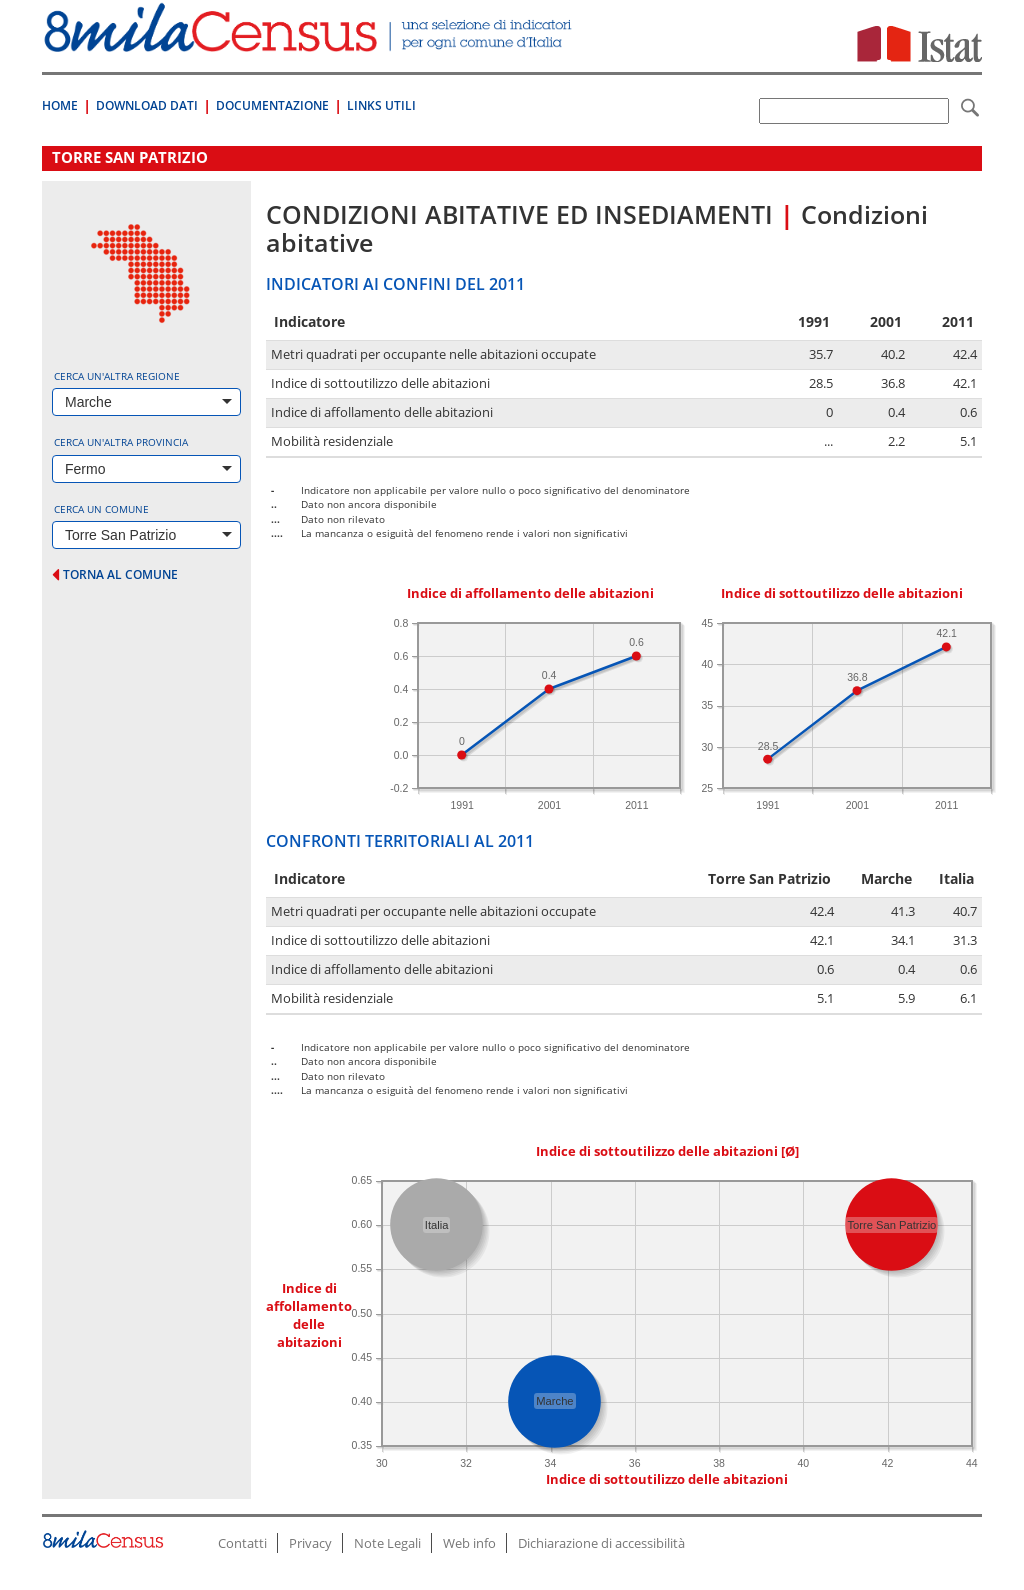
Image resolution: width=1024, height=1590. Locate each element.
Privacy (310, 1543)
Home (60, 105)
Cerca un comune (101, 509)
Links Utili (381, 105)
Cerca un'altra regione (117, 376)
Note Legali (387, 1543)
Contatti (242, 1543)
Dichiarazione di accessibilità (601, 1543)
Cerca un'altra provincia (121, 442)
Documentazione (272, 105)
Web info (469, 1543)
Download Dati (147, 105)
